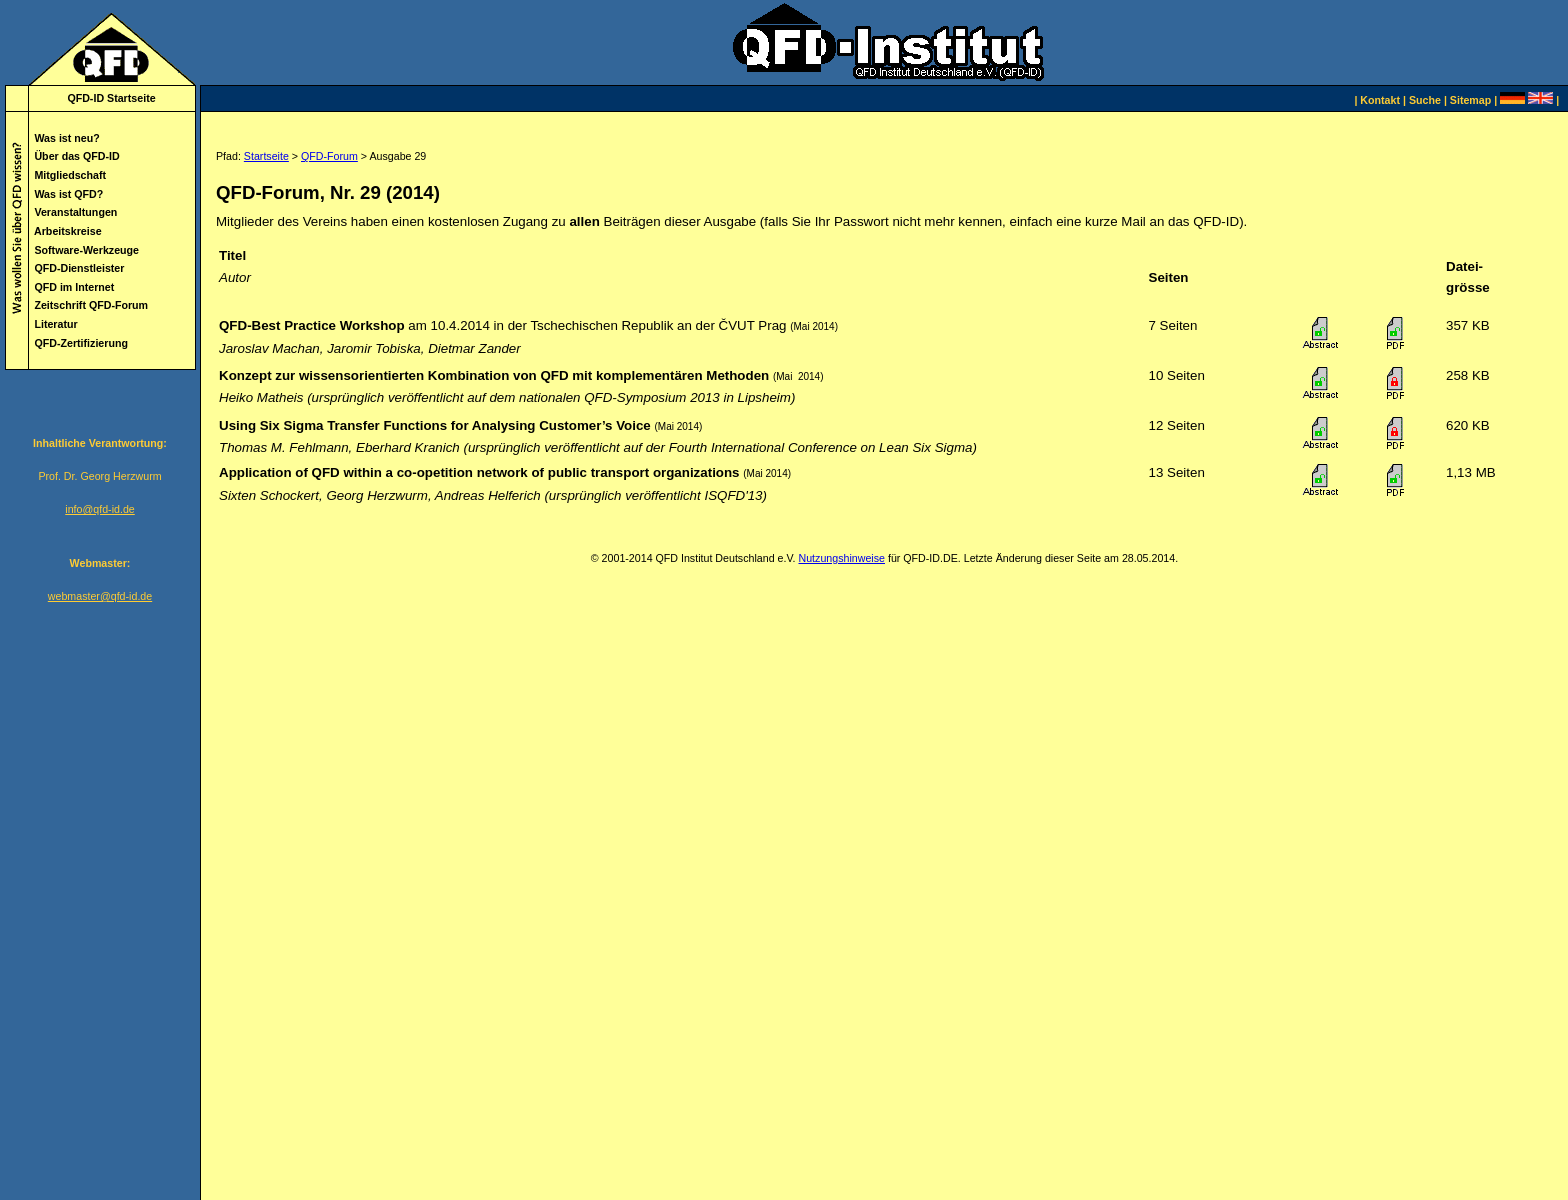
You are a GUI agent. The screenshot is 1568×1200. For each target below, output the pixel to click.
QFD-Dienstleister (79, 268)
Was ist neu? (66, 138)
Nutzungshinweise (841, 558)
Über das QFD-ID (76, 156)
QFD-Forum (329, 156)
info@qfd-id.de (99, 509)
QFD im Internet (74, 287)
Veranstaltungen (75, 212)
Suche (1425, 100)
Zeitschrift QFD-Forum (91, 305)
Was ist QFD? (68, 194)
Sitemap (1470, 100)
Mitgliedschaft (70, 175)
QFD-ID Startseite (111, 98)
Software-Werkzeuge (86, 250)
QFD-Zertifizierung (81, 343)
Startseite (266, 156)
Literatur (55, 324)
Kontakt (1380, 100)
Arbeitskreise (68, 231)
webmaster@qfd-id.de (100, 596)
